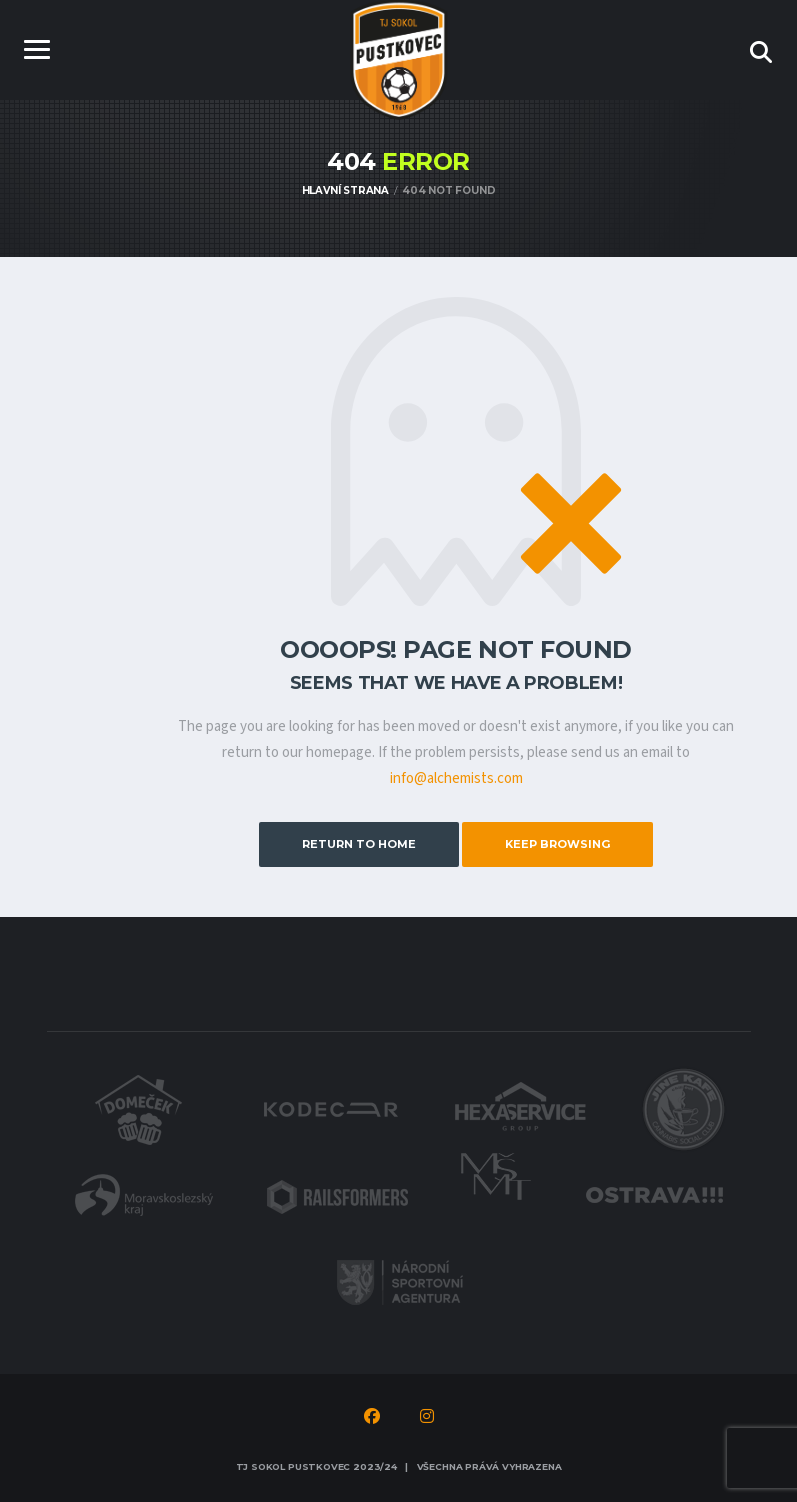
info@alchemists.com (456, 778)
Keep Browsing (557, 844)
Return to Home (359, 844)
